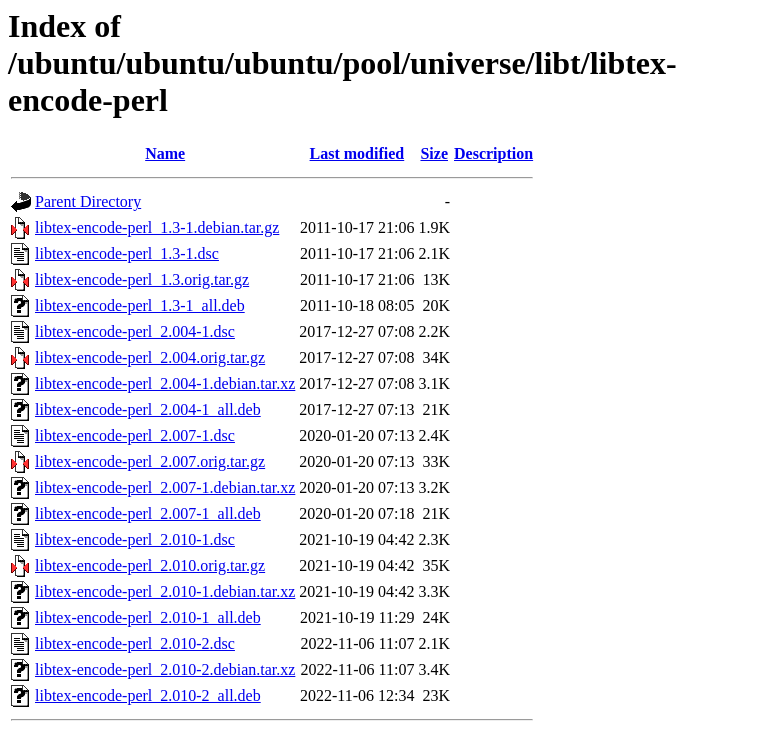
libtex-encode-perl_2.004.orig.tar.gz (150, 357)
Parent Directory (88, 201)
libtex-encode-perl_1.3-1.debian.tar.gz (157, 227)
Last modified (357, 153)
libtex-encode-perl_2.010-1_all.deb (148, 617)
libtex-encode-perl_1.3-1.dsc (127, 253)
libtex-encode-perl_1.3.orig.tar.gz (142, 279)
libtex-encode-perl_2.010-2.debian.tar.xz (165, 669)
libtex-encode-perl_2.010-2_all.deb (148, 695)
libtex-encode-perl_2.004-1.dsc (135, 331)
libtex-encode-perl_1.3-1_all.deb (140, 305)
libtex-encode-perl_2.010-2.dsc (135, 643)
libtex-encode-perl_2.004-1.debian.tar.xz (165, 383)
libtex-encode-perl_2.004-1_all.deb (148, 409)
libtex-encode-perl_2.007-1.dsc (135, 435)
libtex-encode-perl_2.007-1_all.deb (148, 513)
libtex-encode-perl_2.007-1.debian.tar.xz (165, 487)
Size (434, 153)
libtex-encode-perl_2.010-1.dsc (135, 539)
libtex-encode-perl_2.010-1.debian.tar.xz (165, 591)
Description (493, 153)
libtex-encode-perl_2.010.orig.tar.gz (150, 565)
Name (165, 153)
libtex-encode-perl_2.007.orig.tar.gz (150, 461)
